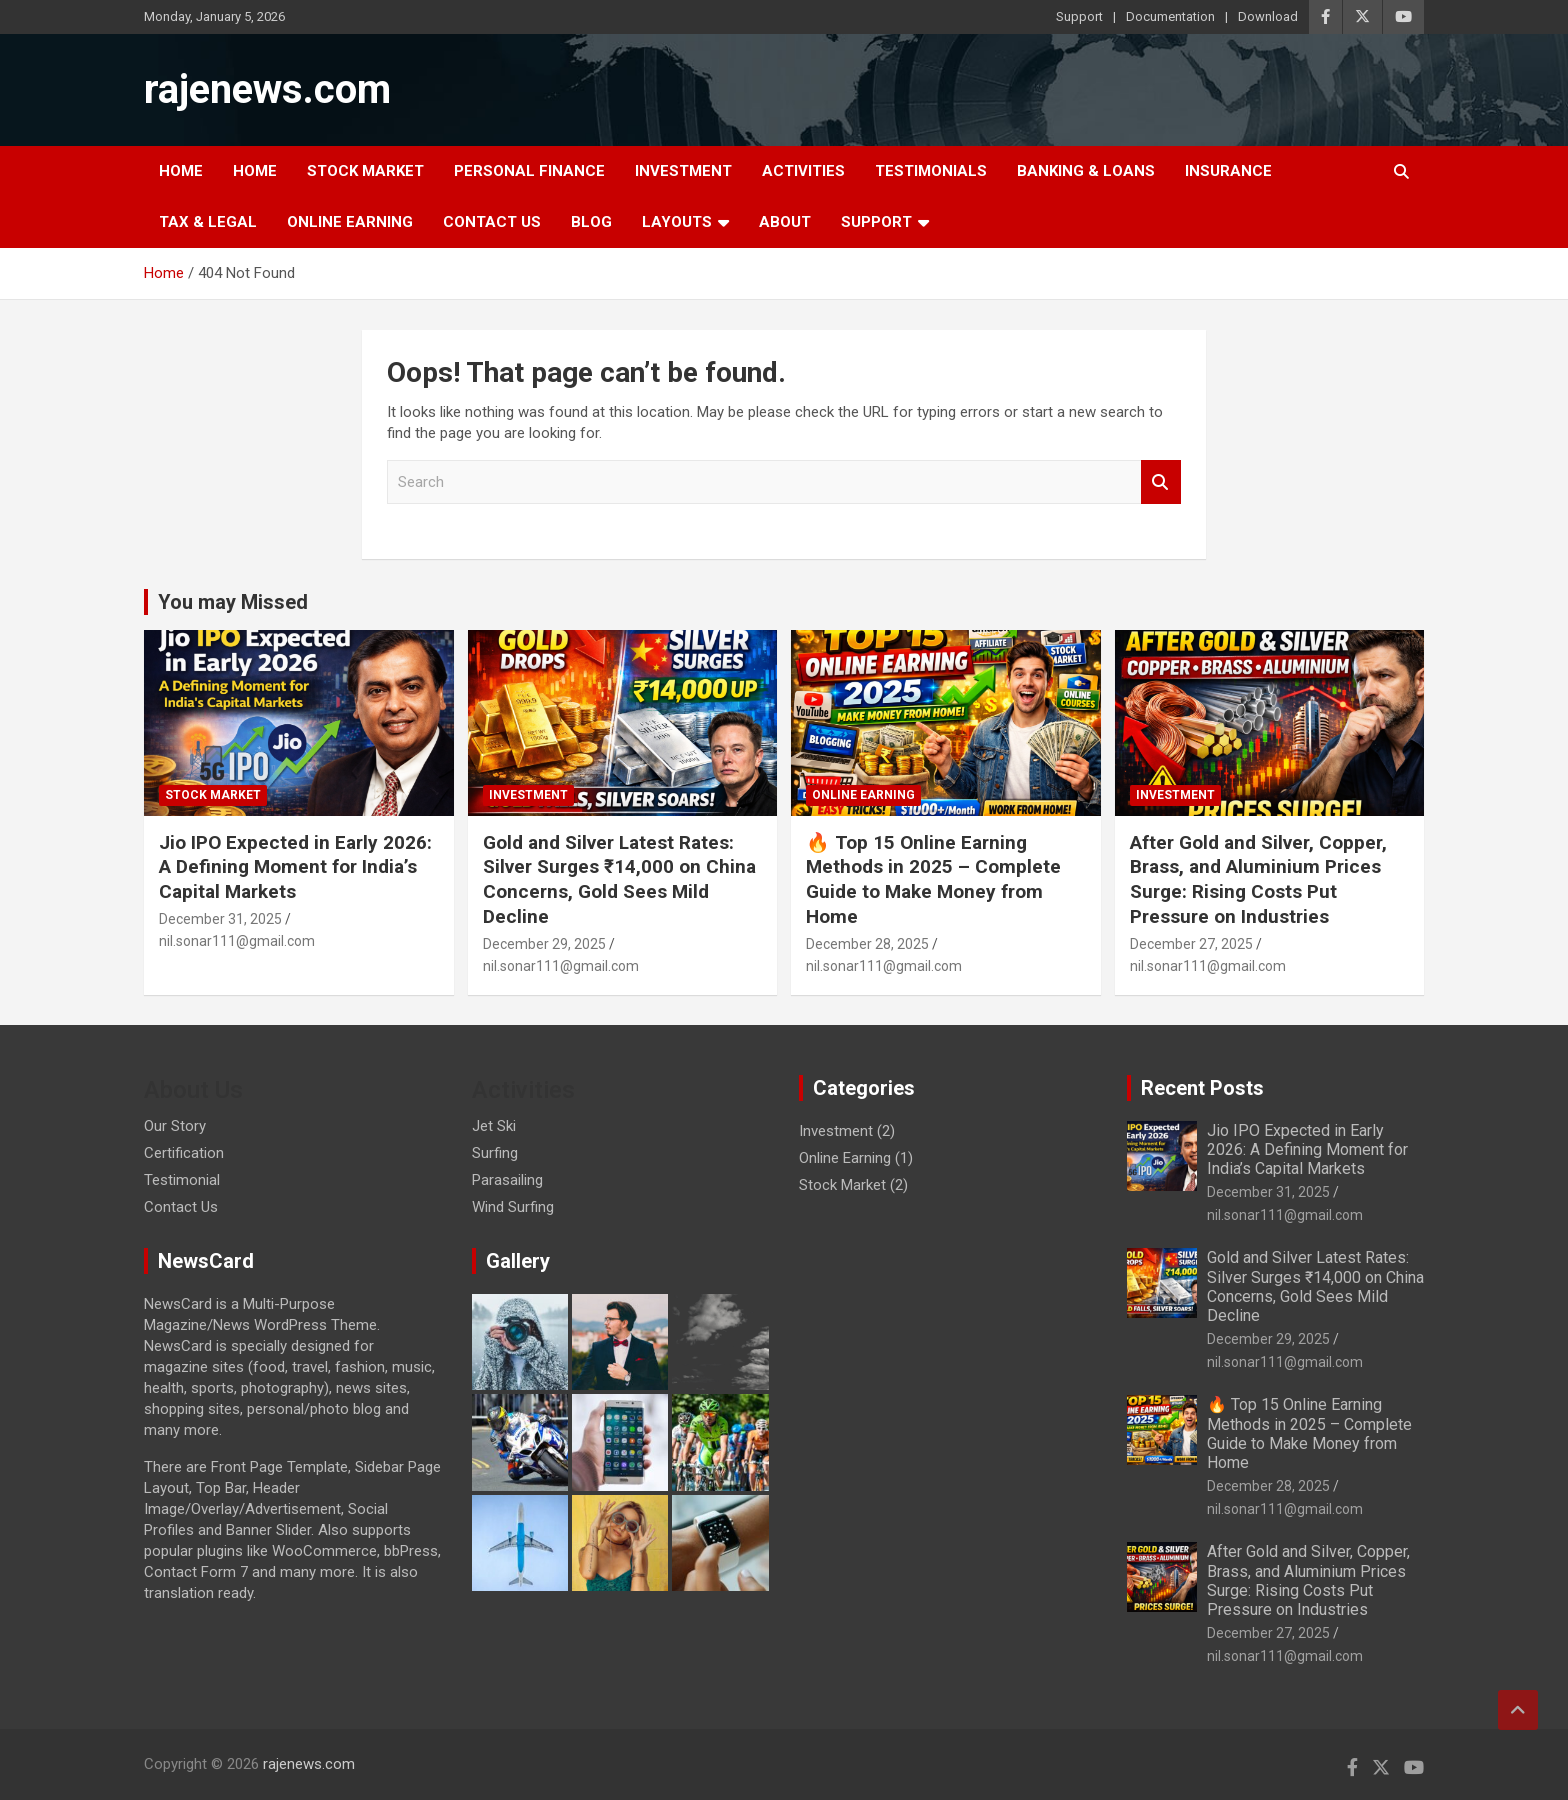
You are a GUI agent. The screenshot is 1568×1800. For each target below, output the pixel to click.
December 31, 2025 (220, 919)
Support (1079, 16)
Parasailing (507, 1180)
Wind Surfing (513, 1207)
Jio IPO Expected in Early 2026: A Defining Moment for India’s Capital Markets (295, 867)
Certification (184, 1153)
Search (1161, 482)
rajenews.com (267, 89)
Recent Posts (1202, 1088)
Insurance (1228, 171)
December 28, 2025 (867, 944)
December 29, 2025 (544, 944)
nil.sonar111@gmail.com (237, 941)
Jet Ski (494, 1126)
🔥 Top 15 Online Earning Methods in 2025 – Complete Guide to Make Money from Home (933, 879)
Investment (683, 171)
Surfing (495, 1153)
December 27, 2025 (1191, 944)
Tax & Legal (208, 222)
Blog (591, 222)
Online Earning (350, 222)
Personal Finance (529, 171)
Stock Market (365, 171)
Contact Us (492, 222)
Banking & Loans (1086, 171)
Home (181, 171)
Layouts (677, 222)
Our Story (175, 1126)
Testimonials (931, 171)
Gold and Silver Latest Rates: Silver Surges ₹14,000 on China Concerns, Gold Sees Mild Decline (619, 879)
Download (1268, 16)
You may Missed (233, 602)
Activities (803, 171)
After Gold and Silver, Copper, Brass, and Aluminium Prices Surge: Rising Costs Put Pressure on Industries (1258, 879)
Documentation (1170, 16)
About (785, 222)
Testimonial (182, 1180)
